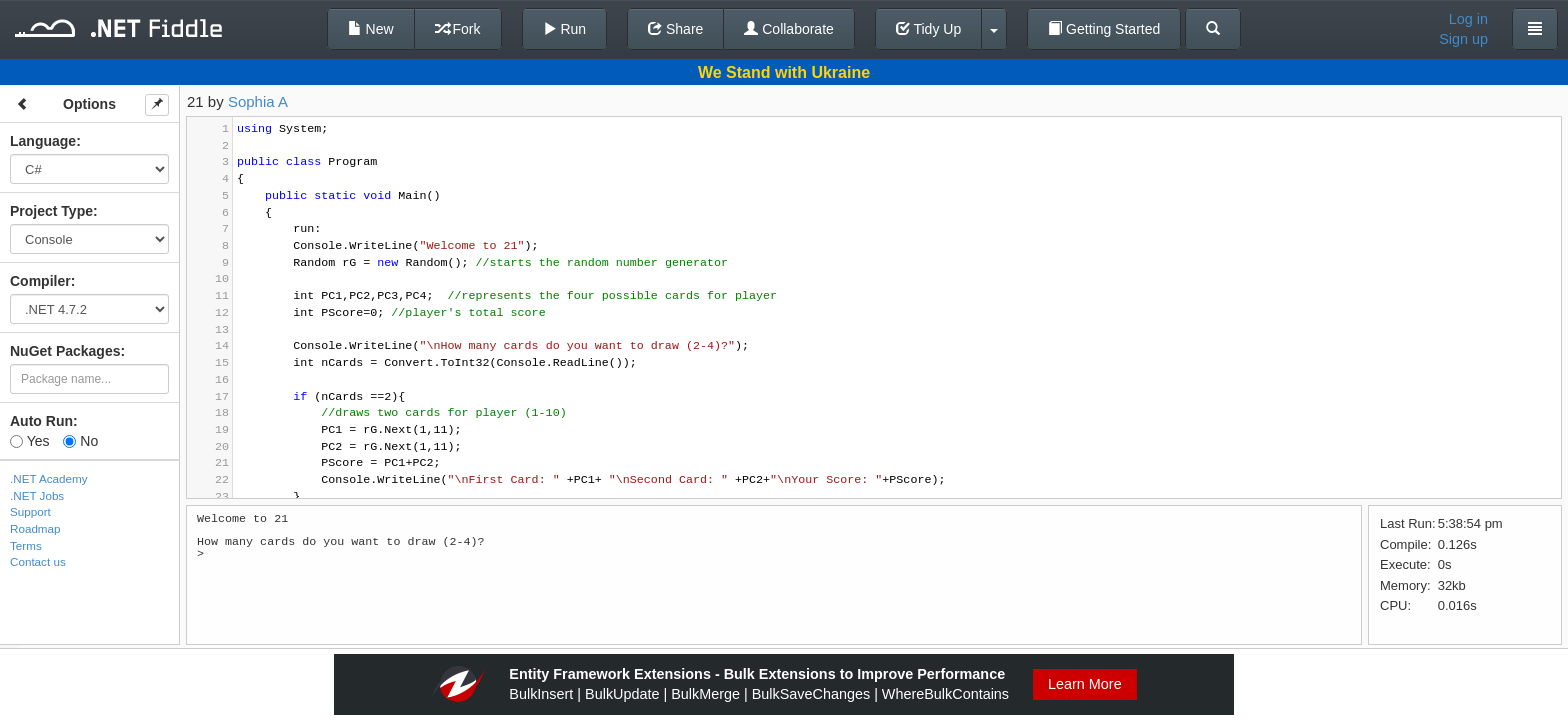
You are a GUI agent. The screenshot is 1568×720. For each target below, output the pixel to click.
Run (565, 29)
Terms (26, 545)
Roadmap (35, 528)
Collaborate (789, 29)
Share (675, 29)
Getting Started (1104, 29)
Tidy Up (928, 29)
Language (43, 141)
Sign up (1463, 39)
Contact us (38, 561)
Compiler (40, 281)
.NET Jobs (37, 495)
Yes (29, 441)
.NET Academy (49, 478)
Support (30, 511)
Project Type (51, 211)
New (371, 29)
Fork (458, 29)
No (80, 441)
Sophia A (258, 101)
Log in (1468, 19)
